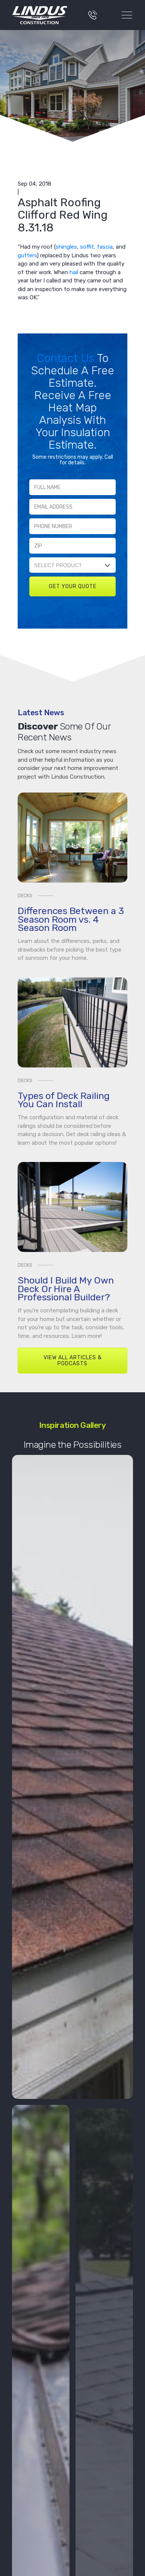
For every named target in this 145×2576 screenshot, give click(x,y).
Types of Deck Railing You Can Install (64, 1100)
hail (73, 272)
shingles (66, 246)
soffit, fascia (96, 246)
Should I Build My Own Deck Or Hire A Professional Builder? (66, 1289)
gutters (27, 255)
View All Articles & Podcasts (73, 1360)
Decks (25, 895)
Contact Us (67, 358)
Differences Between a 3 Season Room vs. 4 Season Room (71, 919)
